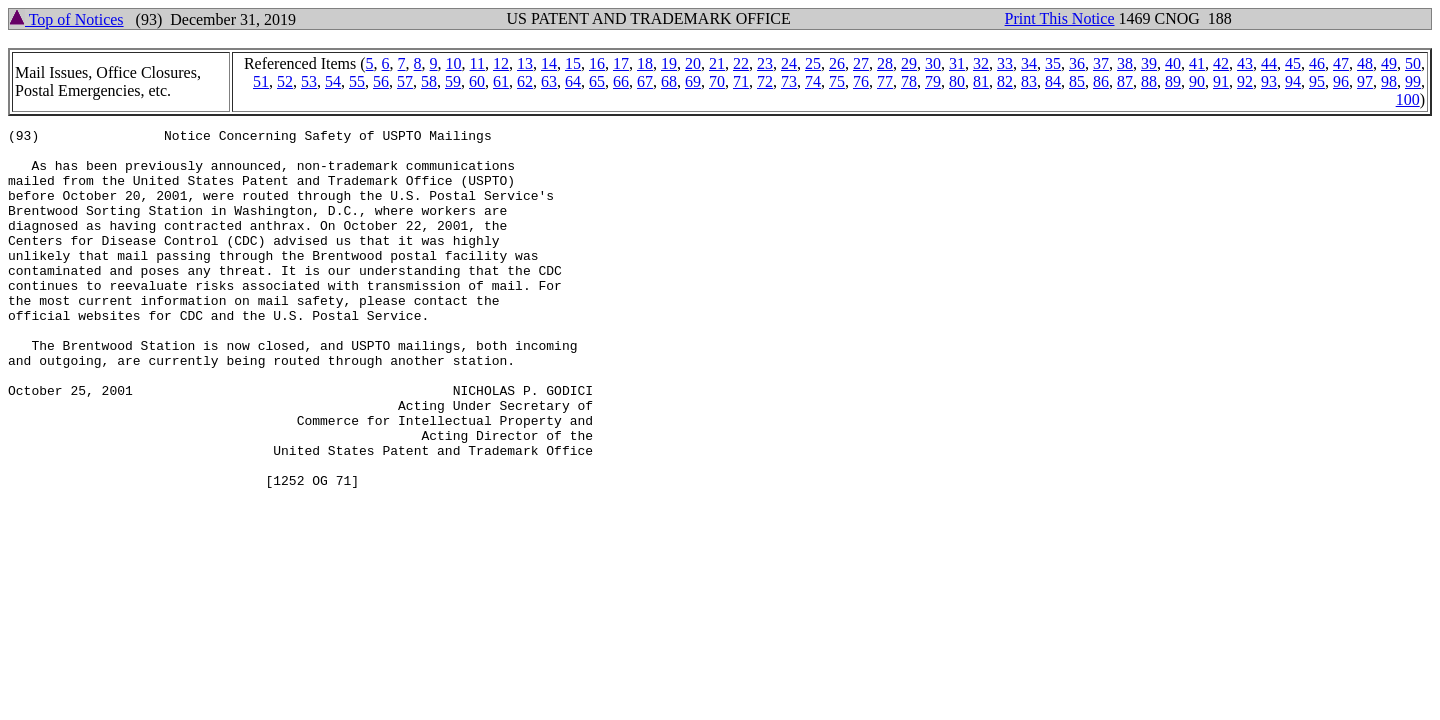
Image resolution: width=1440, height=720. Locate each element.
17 (621, 63)
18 (645, 63)
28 (885, 63)
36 (1077, 63)
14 (549, 63)
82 (1005, 81)
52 (285, 81)
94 (1293, 81)
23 (765, 63)
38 (1125, 63)
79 (933, 81)
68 (669, 81)
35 (1053, 63)
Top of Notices (66, 19)
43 (1245, 63)
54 (333, 81)
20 (693, 63)
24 (789, 63)
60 (477, 81)
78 (909, 81)
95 (1317, 81)
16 (597, 63)
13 (525, 63)
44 (1269, 63)
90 (1197, 81)
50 (1413, 63)
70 (717, 81)
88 (1149, 81)
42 (1221, 63)
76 (861, 81)
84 (1053, 81)
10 (454, 63)
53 (309, 81)
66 (621, 81)
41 (1197, 63)
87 (1125, 81)
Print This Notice (1060, 18)
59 (453, 81)
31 (957, 63)
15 (573, 63)
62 (525, 81)
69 (693, 81)
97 (1365, 81)
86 (1101, 81)
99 (1413, 81)
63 (549, 81)
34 (1029, 63)
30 (933, 63)
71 (741, 81)
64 (573, 81)
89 (1173, 81)
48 (1365, 63)
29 (909, 63)
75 (837, 81)
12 (501, 63)
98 (1389, 81)
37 (1101, 63)
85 (1077, 81)
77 (885, 81)
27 (861, 63)
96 (1341, 81)
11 (477, 63)
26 (837, 63)
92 (1245, 81)
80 (957, 81)
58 (429, 81)
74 (813, 81)
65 (597, 81)
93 (1269, 81)
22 (741, 63)
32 (981, 63)
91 (1221, 81)
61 (501, 81)
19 (669, 63)
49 (1389, 63)
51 (261, 81)
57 (405, 81)
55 (357, 81)
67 (645, 81)
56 (381, 81)
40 (1173, 63)
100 (1408, 99)
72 (765, 81)
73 (789, 81)
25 (813, 63)
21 (717, 63)
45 (1293, 63)
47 (1341, 63)
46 (1317, 63)
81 (981, 81)
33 (1005, 63)
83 (1029, 81)
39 (1149, 63)
